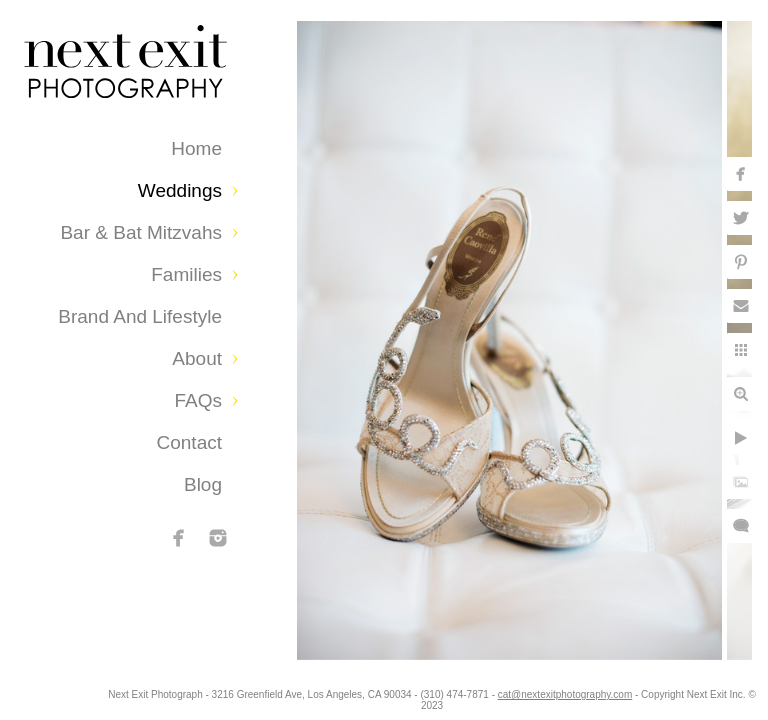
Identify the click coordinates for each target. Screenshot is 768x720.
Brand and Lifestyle (140, 316)
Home (196, 148)
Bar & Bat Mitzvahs (141, 232)
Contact (189, 442)
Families (186, 274)
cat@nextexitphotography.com (649, 694)
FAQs (198, 400)
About (197, 358)
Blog (203, 484)
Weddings (180, 190)
